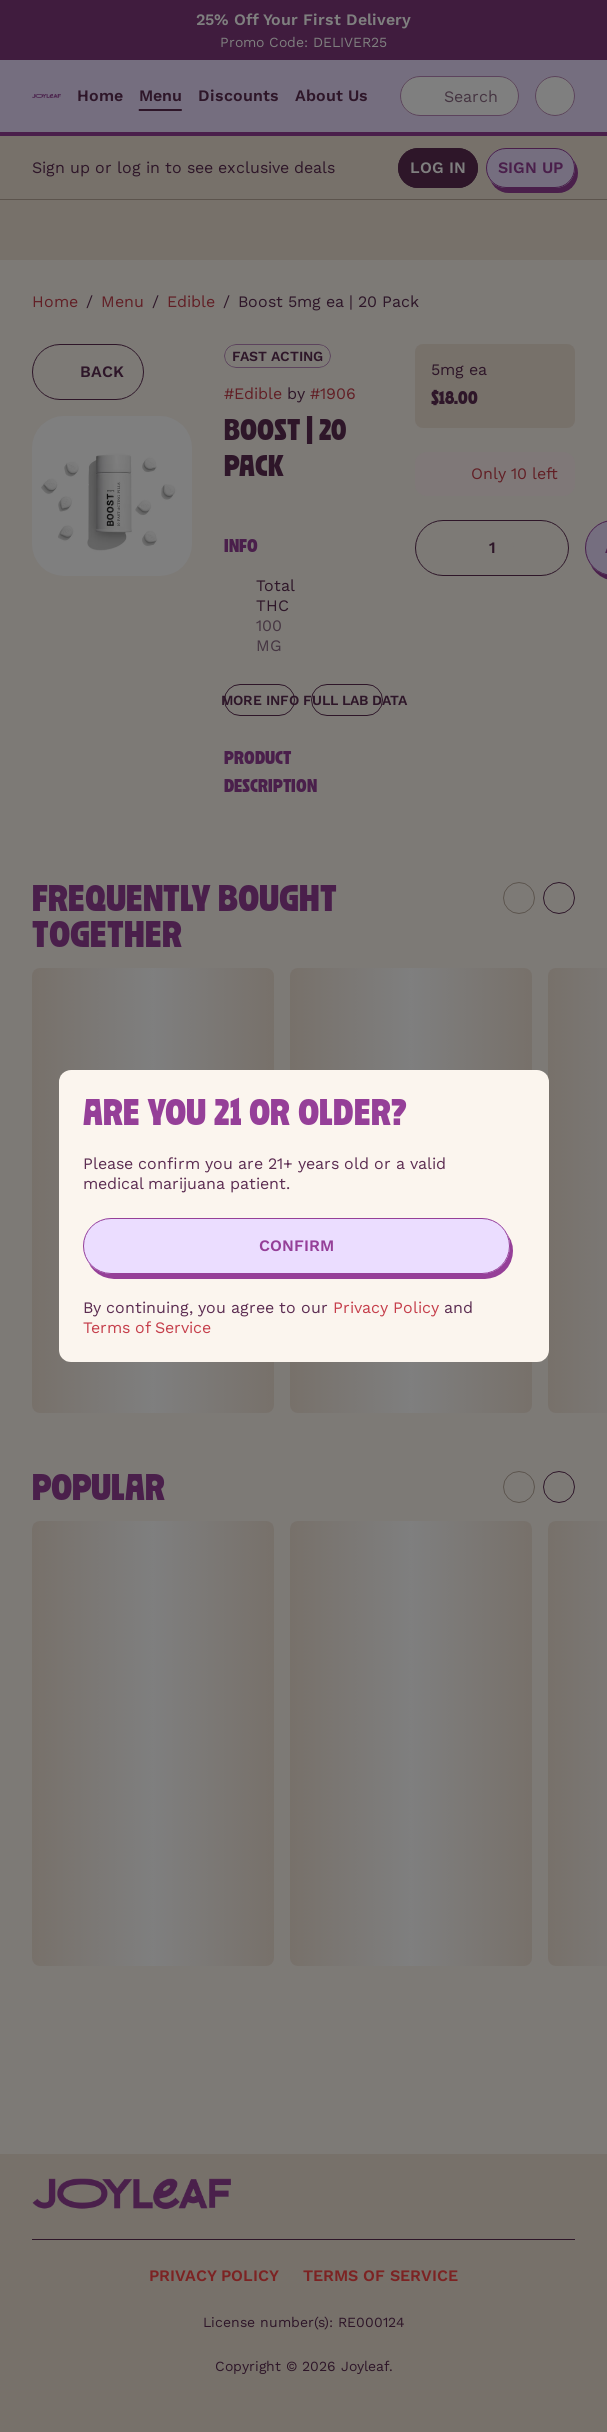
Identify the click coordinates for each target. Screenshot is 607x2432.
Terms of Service (147, 1327)
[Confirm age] (296, 1246)
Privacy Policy (386, 1307)
